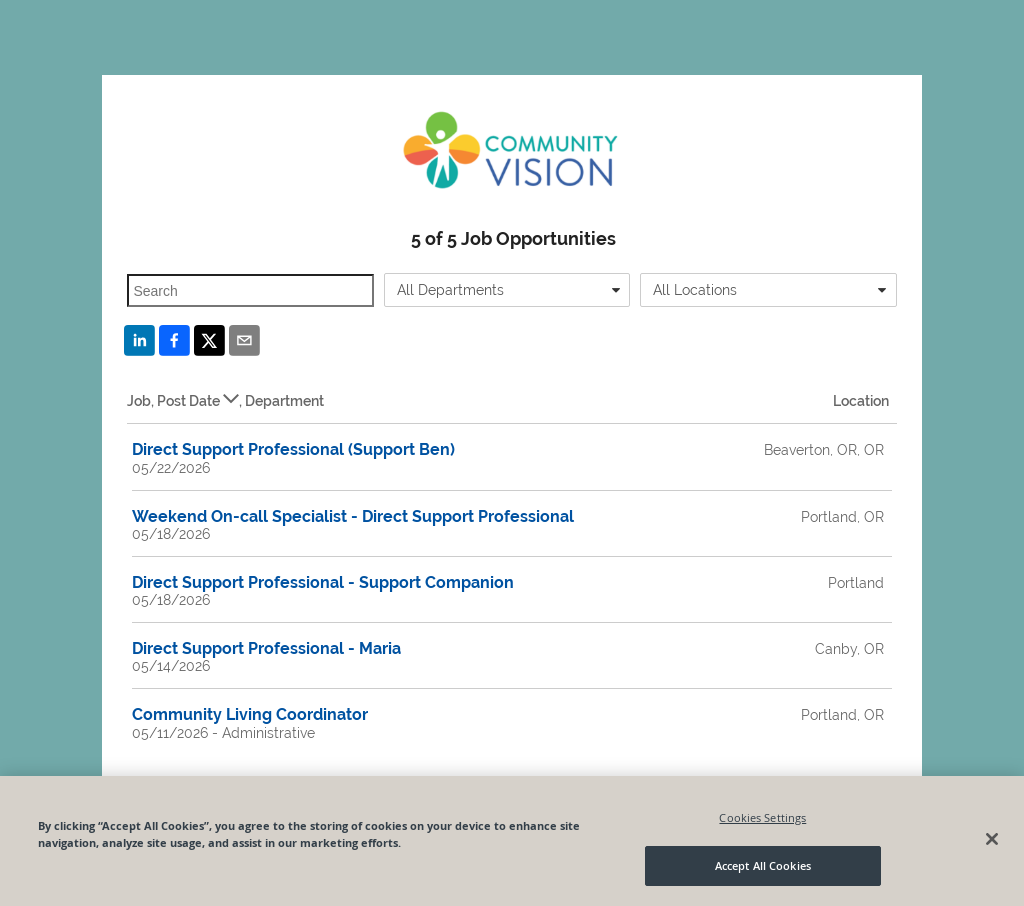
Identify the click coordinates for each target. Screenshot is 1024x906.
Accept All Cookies (763, 865)
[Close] (992, 839)
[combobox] (507, 290)
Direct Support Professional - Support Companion (323, 582)
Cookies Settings (762, 817)
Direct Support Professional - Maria (266, 648)
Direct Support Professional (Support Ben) (293, 449)
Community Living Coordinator (250, 714)
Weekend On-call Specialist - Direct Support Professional (353, 516)
